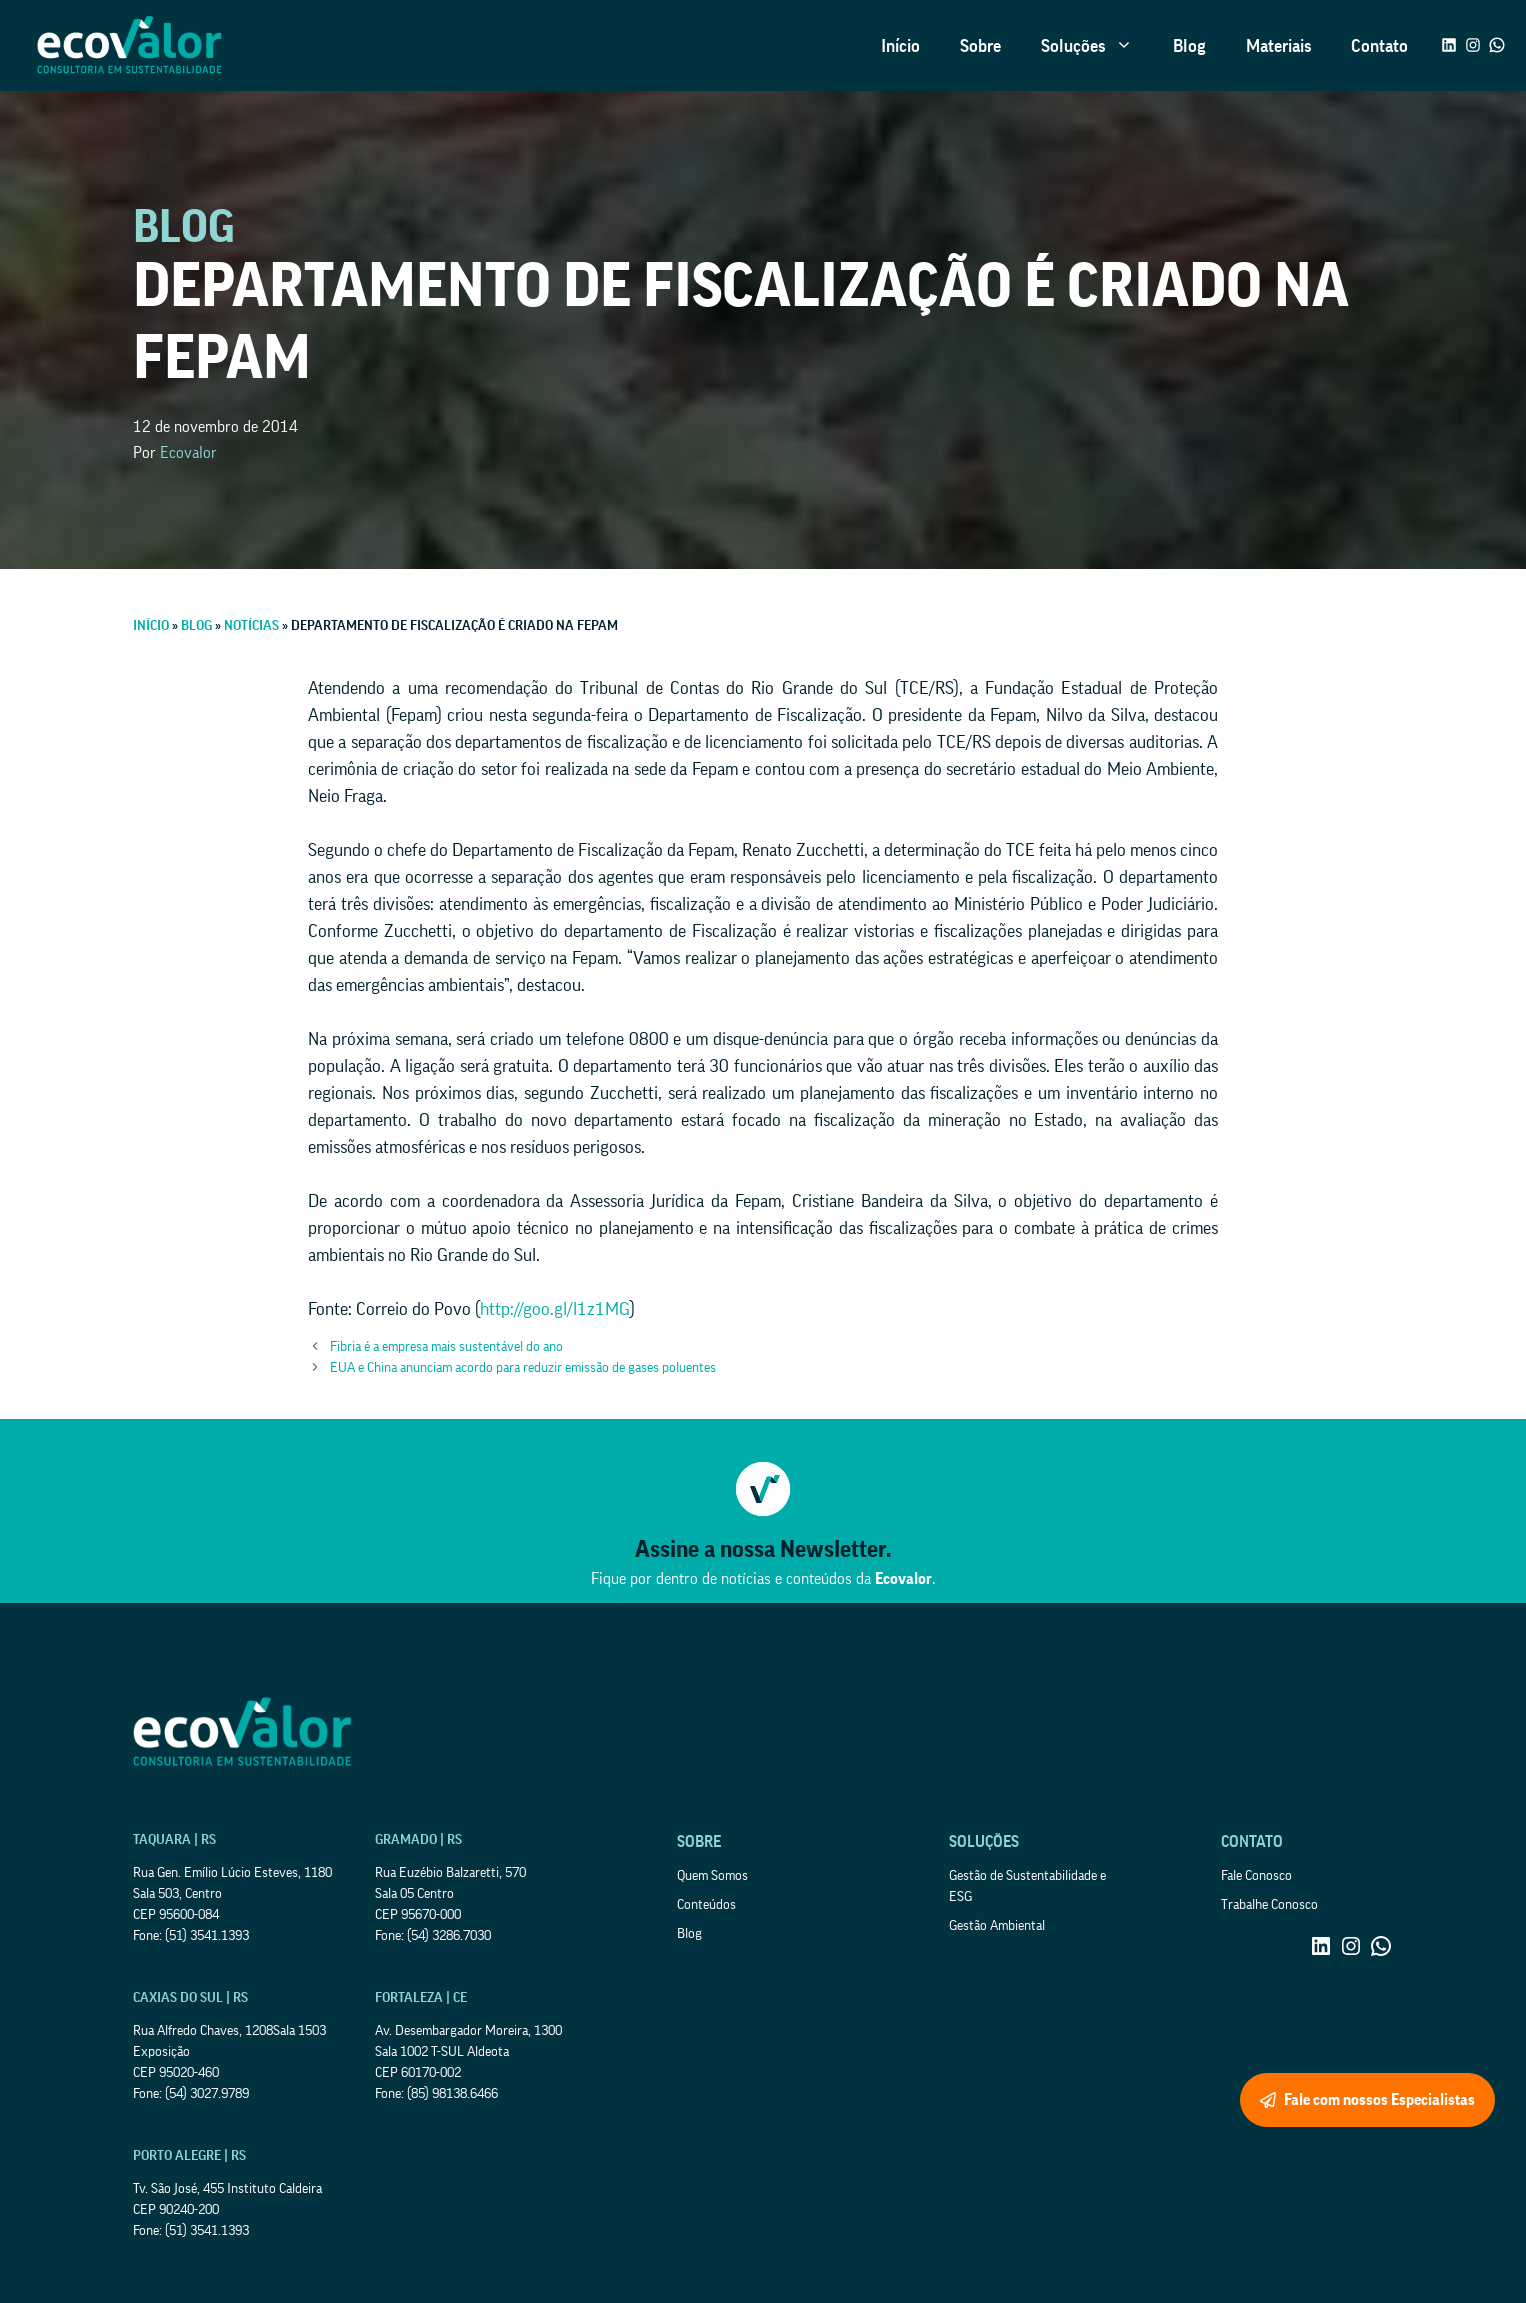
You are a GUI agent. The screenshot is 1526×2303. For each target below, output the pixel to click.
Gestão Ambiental (997, 1926)
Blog (1189, 46)
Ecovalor (188, 453)
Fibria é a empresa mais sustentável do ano (446, 1347)
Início (900, 46)
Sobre (980, 46)
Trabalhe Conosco (1269, 1905)
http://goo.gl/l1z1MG (555, 1309)
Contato (1379, 46)
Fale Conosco (1256, 1876)
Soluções (1097, 46)
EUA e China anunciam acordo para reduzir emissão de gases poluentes (523, 1368)
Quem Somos (712, 1876)
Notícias (251, 626)
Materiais (1278, 46)
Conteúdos (706, 1905)
